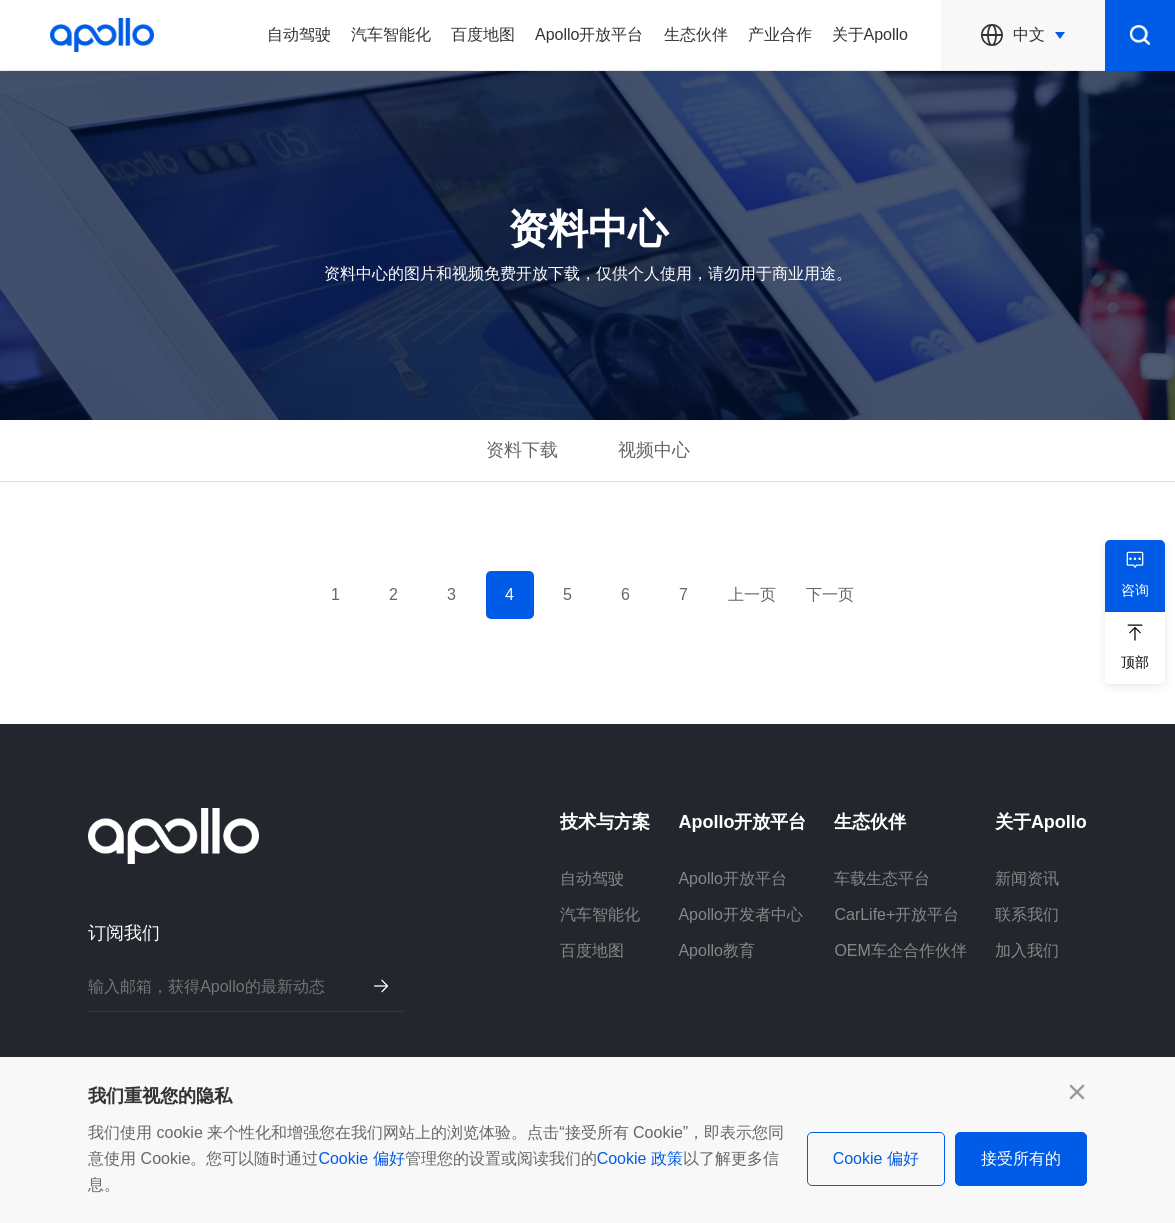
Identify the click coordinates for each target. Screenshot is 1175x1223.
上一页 (752, 594)
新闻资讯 (1027, 878)
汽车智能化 (391, 34)
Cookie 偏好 (361, 1158)
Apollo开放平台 (589, 34)
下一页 (830, 594)
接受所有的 (1021, 1158)
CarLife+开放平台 (896, 914)
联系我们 (1027, 914)
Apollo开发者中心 (740, 914)
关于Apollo (870, 34)
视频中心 (654, 450)
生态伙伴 (696, 34)
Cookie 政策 (640, 1158)
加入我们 (1027, 950)
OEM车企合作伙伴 (900, 950)
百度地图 (483, 34)
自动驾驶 (299, 34)
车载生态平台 (882, 878)
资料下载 (522, 450)
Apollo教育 (716, 950)
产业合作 (780, 34)
